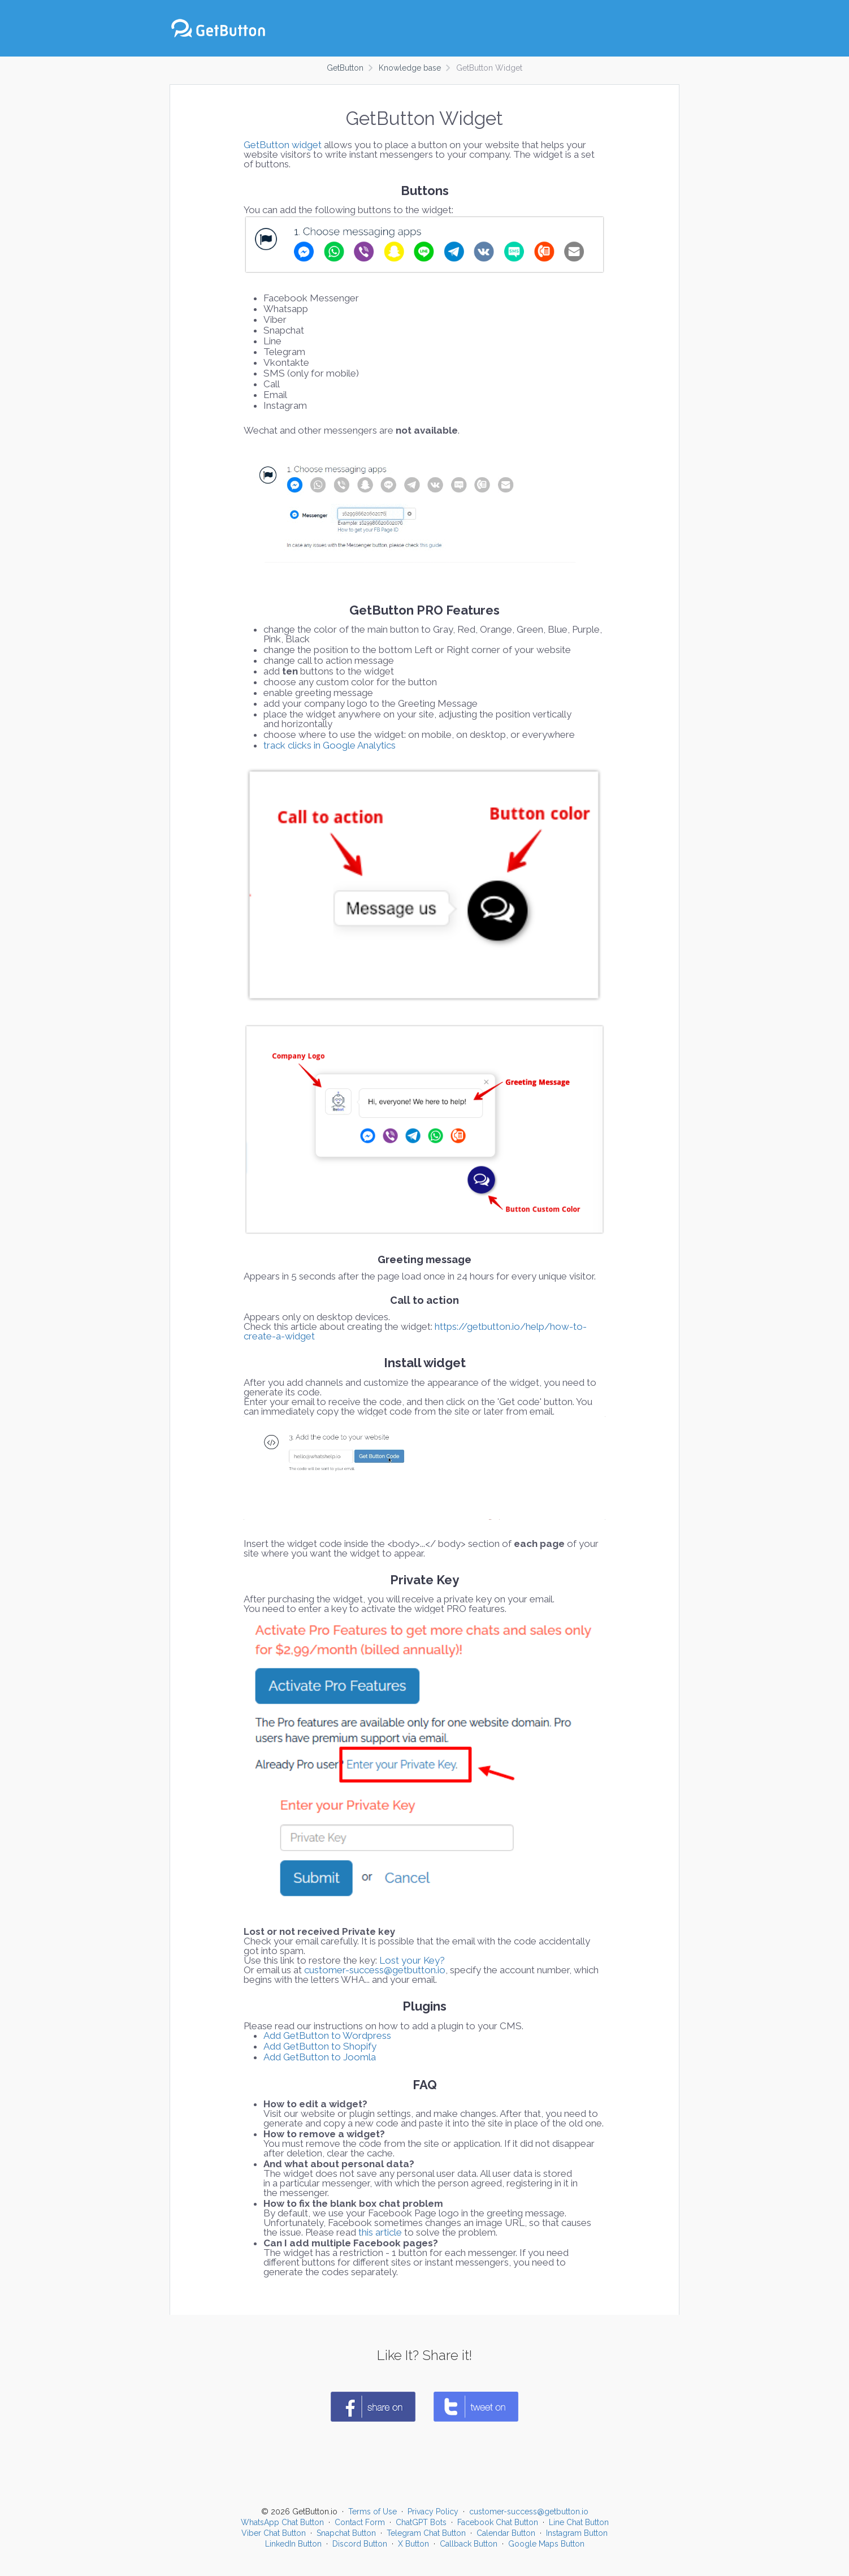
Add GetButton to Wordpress (327, 2035)
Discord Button (359, 2543)
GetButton (345, 68)
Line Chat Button (579, 2522)
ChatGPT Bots (421, 2522)
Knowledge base (410, 68)
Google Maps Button (546, 2543)
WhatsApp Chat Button (282, 2522)
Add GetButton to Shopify (319, 2046)
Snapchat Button (346, 2533)
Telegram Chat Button (426, 2533)
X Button (413, 2543)
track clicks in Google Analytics (329, 745)
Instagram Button (577, 2533)
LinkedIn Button (293, 2543)
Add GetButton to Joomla (319, 2057)
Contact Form (360, 2522)
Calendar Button (506, 2533)
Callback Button (468, 2543)
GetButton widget (283, 144)
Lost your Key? (412, 1960)
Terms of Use (372, 2511)
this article (380, 2232)
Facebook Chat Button (497, 2522)
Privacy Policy (433, 2511)
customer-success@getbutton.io (374, 1970)
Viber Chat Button (273, 2533)
